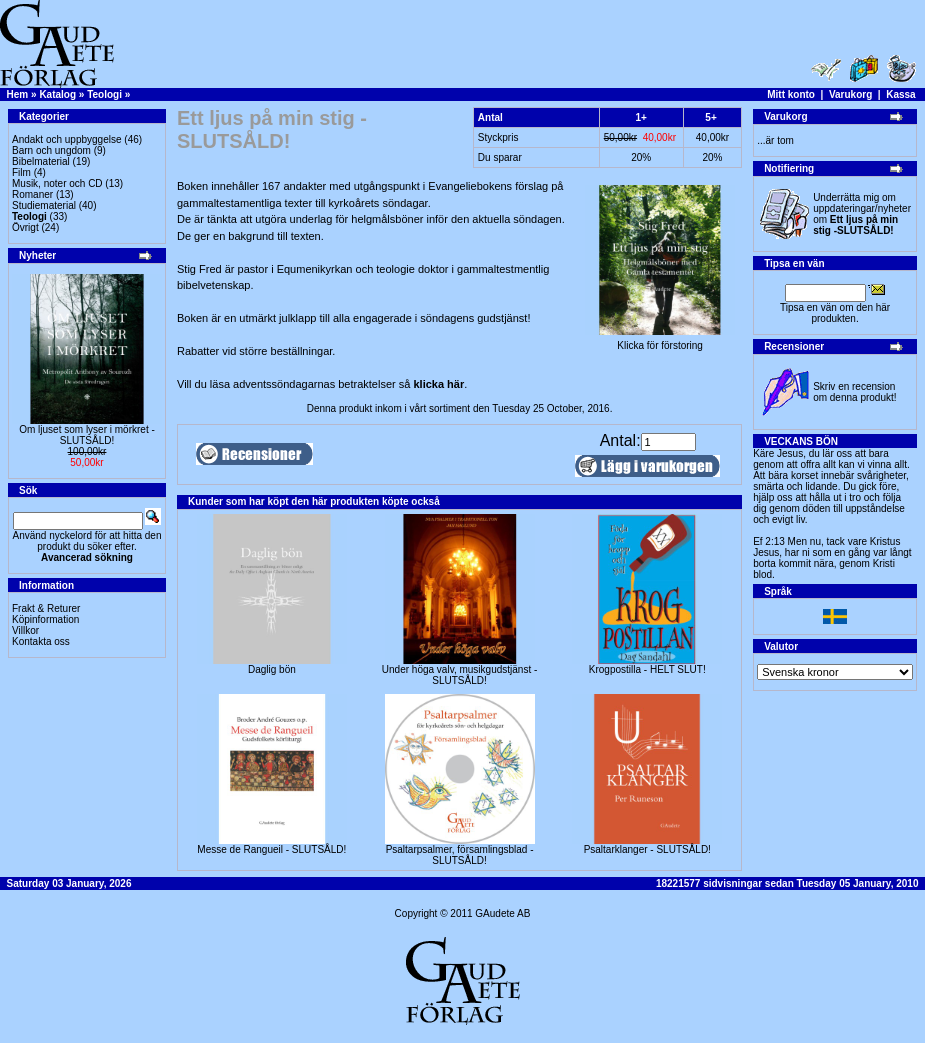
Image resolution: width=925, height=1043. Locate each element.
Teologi (104, 94)
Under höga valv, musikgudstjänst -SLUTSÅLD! (459, 675)
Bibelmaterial (41, 161)
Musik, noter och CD (57, 183)
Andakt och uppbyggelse (67, 139)
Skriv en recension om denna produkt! (854, 392)
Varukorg (850, 94)
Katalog (57, 94)
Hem (18, 94)
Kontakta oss (41, 641)
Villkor (25, 630)
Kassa (900, 94)
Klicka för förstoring (660, 341)
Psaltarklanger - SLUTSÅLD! (647, 849)
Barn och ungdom (51, 150)
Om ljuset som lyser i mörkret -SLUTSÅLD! (87, 435)
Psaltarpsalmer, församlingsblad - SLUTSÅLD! (460, 855)
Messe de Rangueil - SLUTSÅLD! (271, 849)
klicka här (438, 384)
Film (21, 172)
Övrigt (25, 227)
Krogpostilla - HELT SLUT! (647, 669)
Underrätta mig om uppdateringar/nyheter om (862, 214)
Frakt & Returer (46, 608)
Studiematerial (44, 205)
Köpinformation (45, 619)
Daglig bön (272, 669)
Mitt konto (791, 94)
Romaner (32, 194)
